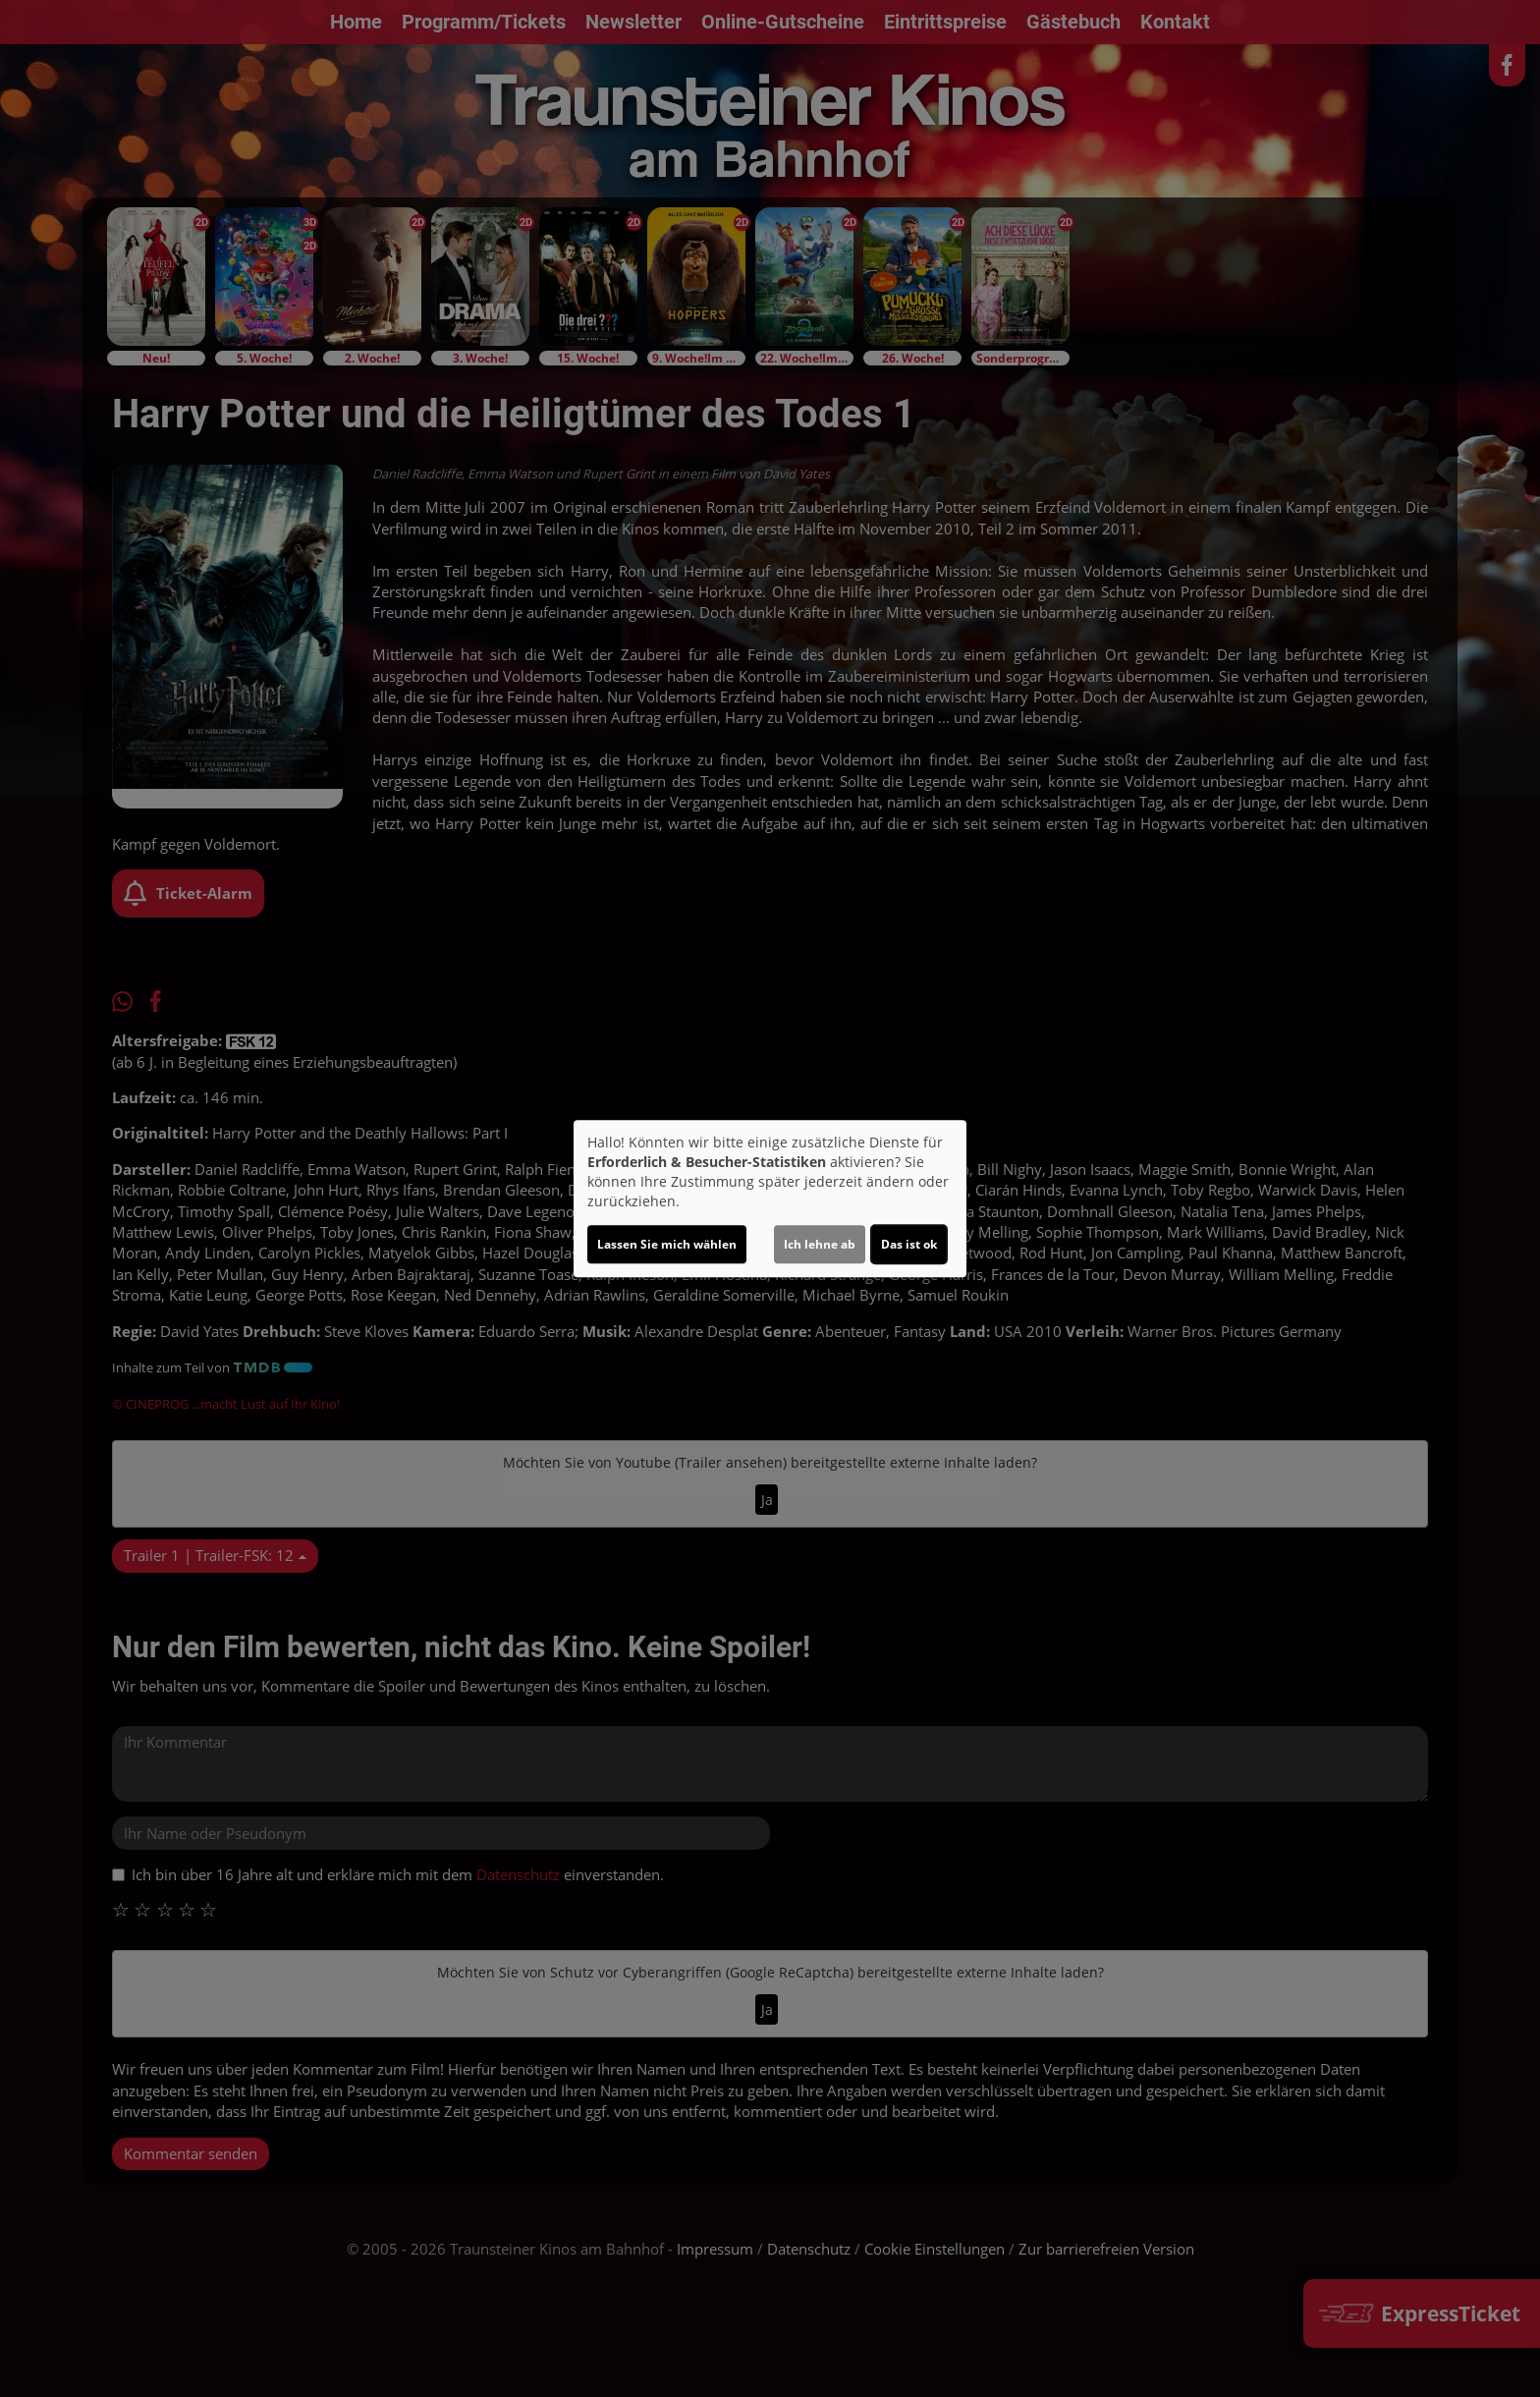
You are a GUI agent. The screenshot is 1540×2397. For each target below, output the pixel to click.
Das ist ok (909, 1244)
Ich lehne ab (819, 1244)
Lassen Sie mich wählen (667, 1244)
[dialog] (770, 1198)
